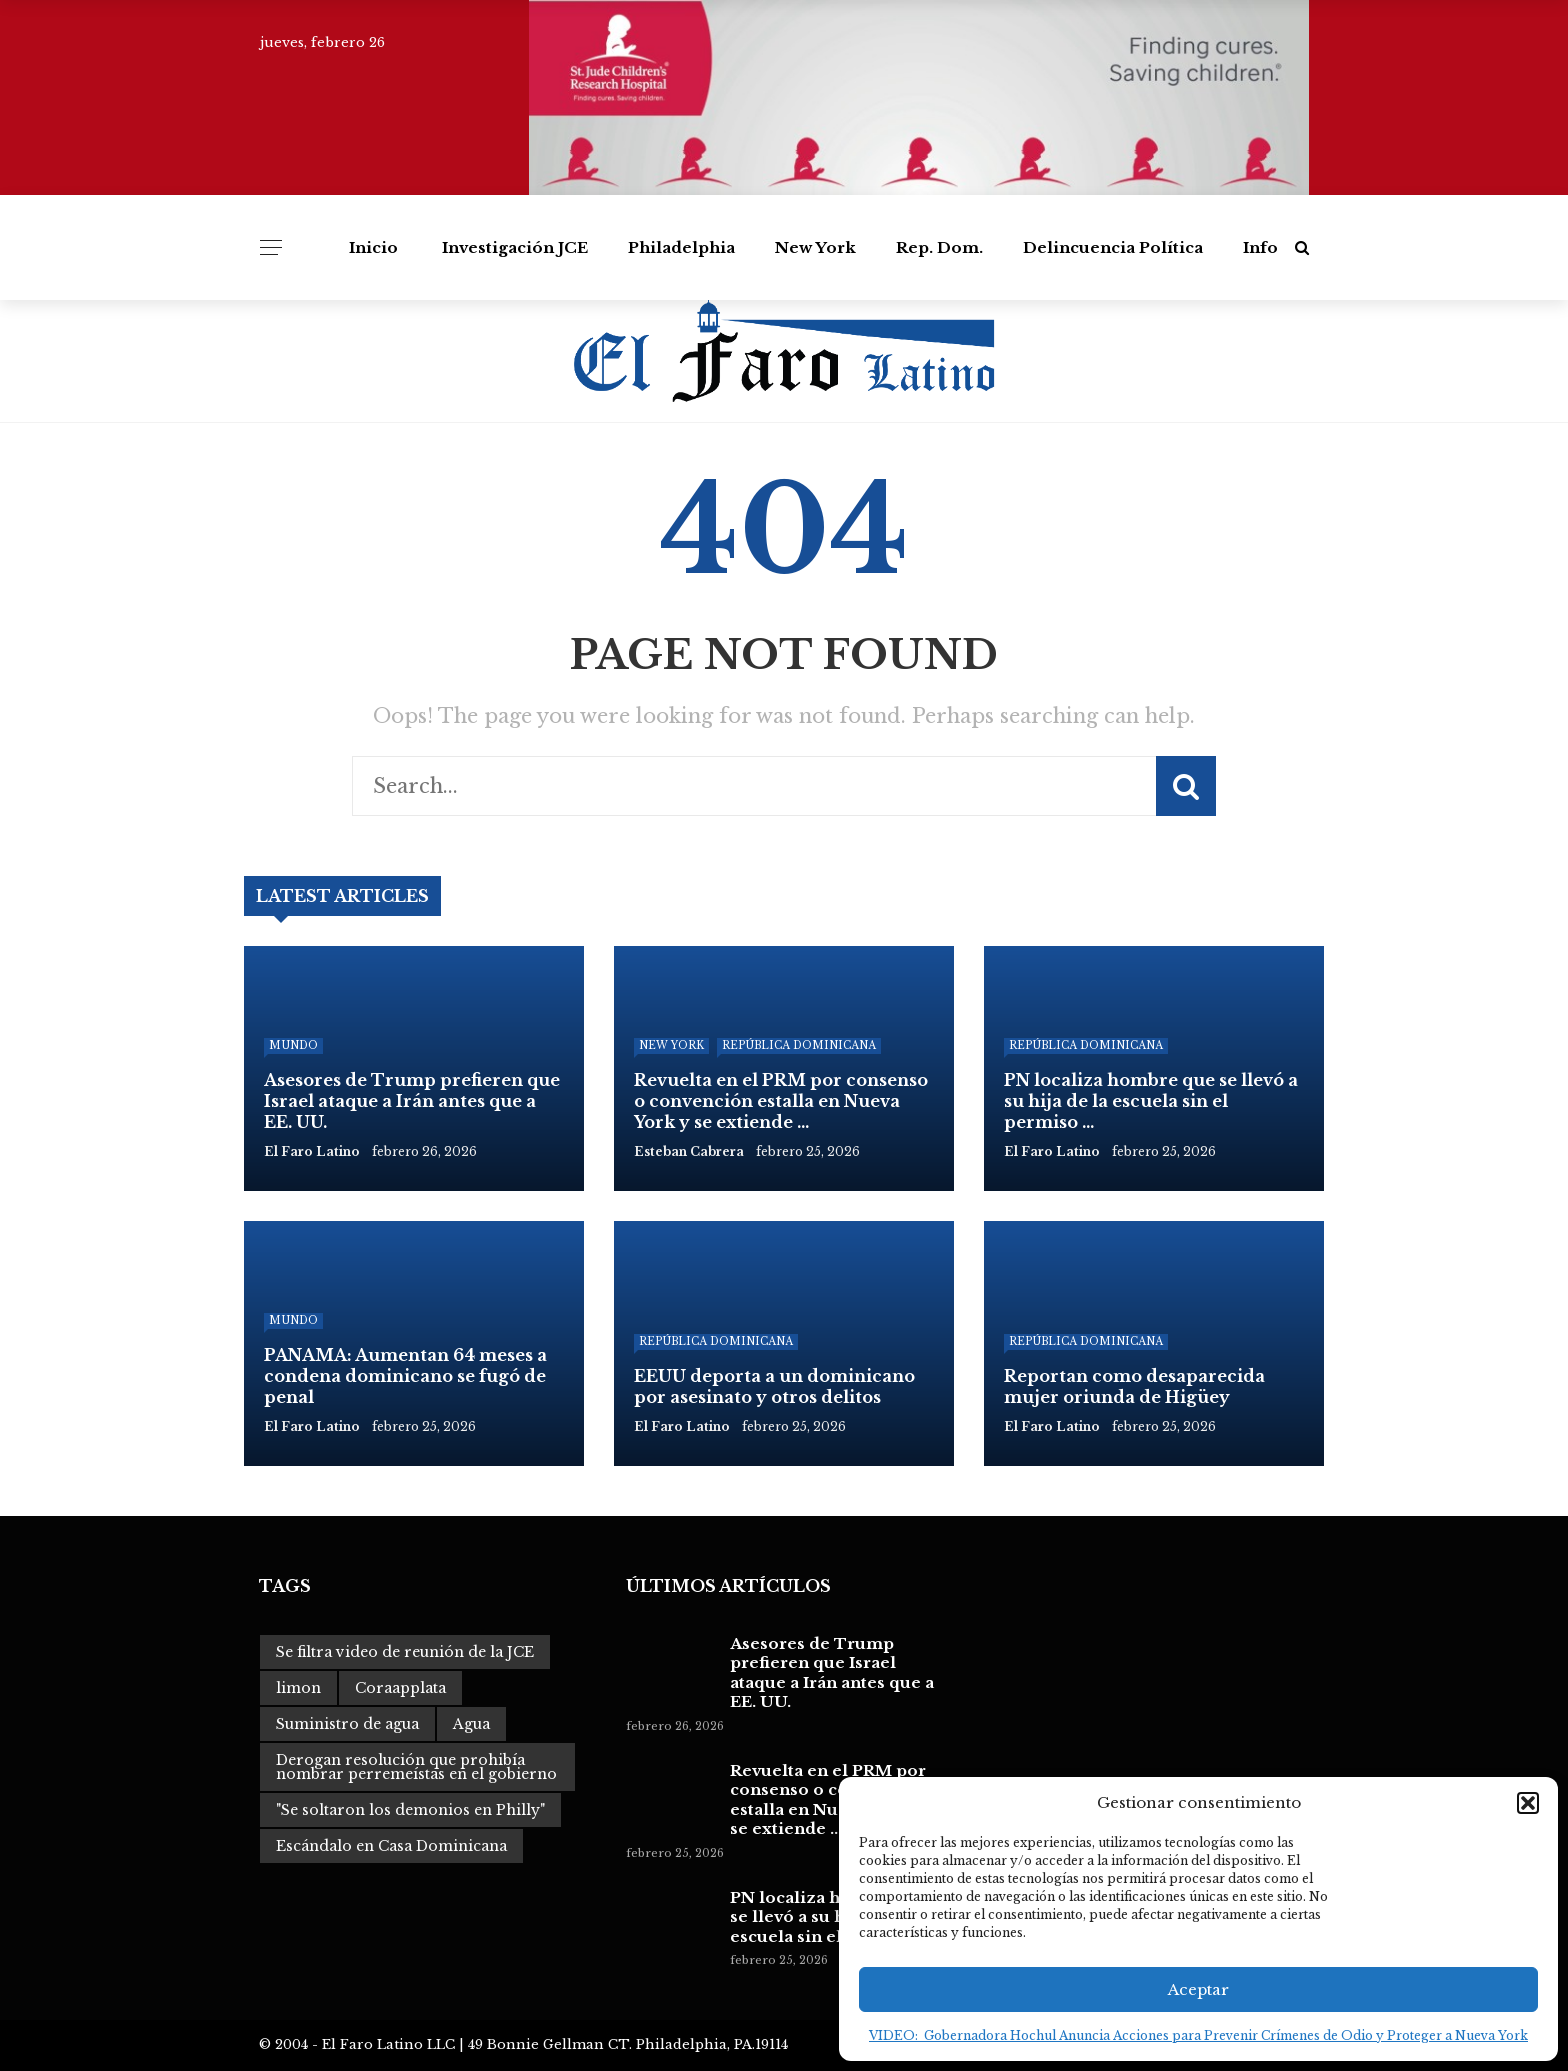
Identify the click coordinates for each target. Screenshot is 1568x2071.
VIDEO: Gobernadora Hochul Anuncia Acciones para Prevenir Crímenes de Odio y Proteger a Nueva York (1198, 2035)
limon (298, 1688)
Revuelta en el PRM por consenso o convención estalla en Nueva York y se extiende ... (828, 1800)
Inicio (373, 247)
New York (815, 247)
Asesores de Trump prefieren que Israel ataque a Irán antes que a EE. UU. (832, 1673)
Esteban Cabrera (689, 1151)
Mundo (293, 1045)
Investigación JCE (515, 247)
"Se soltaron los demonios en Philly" (410, 1810)
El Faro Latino (312, 1151)
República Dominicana (799, 1045)
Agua (471, 1724)
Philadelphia (681, 247)
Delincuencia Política (1113, 247)
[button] (1528, 1803)
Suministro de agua (347, 1724)
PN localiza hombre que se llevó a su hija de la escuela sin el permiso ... (831, 1917)
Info (1260, 247)
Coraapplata (400, 1688)
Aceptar (1198, 1989)
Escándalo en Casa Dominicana (391, 1846)
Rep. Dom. (939, 247)
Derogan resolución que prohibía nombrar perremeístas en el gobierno (416, 1767)
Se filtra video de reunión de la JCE (405, 1652)
